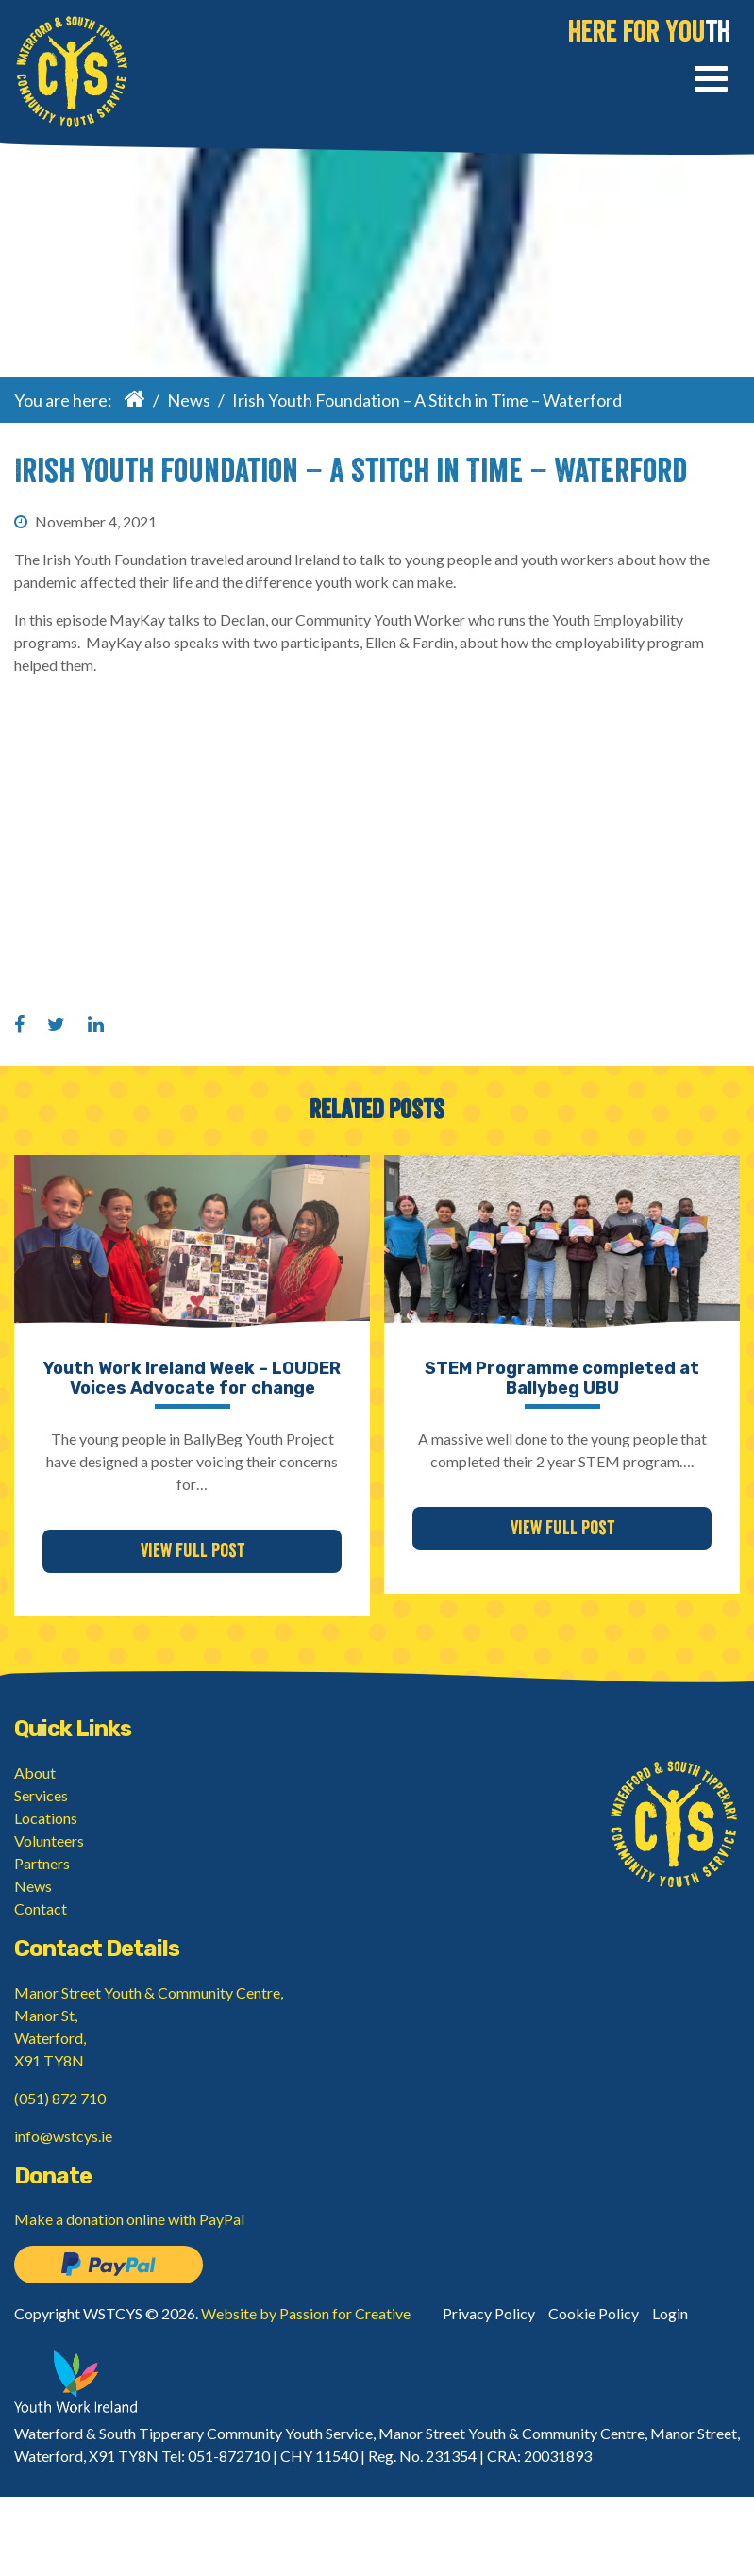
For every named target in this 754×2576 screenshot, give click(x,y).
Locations (45, 1818)
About (35, 1772)
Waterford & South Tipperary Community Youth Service (71, 71)
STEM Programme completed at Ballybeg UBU (562, 1378)
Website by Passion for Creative (306, 2313)
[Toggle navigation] (711, 81)
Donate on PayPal (108, 2264)
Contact (40, 1908)
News (188, 400)
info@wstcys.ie (63, 2136)
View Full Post (192, 1551)
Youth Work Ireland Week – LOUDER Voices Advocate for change (192, 1378)
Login (670, 2313)
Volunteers (49, 1840)
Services (41, 1795)
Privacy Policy (489, 2313)
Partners (42, 1863)
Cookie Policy (593, 2313)
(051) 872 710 (60, 2098)
